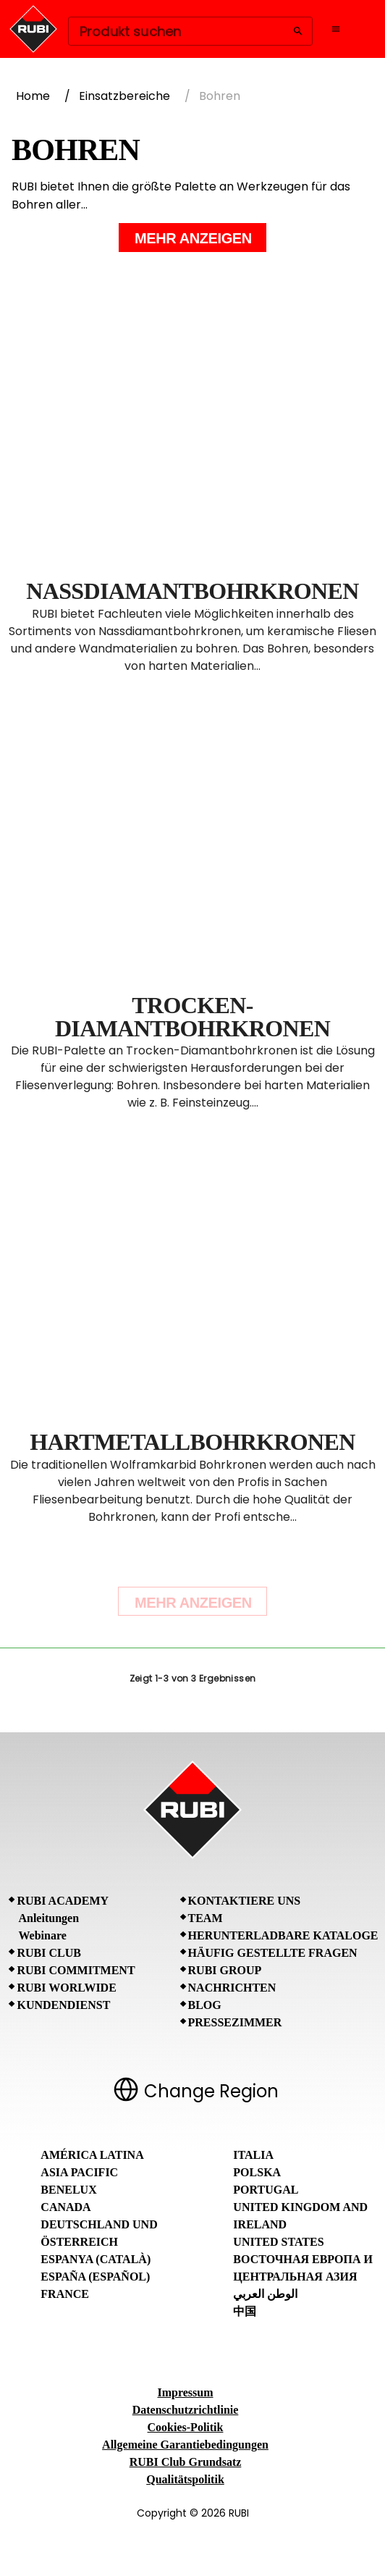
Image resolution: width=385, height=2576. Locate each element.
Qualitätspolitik (185, 2479)
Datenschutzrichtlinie (185, 2410)
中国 (244, 2311)
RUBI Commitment (76, 1970)
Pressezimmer (235, 2022)
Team (205, 1918)
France (65, 2294)
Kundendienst (63, 2005)
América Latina (92, 2155)
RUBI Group (225, 1970)
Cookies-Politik (186, 2427)
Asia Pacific (79, 2172)
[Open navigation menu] (336, 29)
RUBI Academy (63, 1901)
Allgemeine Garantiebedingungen (185, 2444)
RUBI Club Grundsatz (186, 2462)
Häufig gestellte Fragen (273, 1953)
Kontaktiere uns (244, 1901)
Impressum (185, 2392)
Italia (253, 2155)
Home (33, 96)
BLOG (204, 2005)
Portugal (265, 2189)
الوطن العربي (265, 2294)
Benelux (68, 2189)
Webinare (42, 1935)
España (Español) (95, 2276)
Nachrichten (232, 1987)
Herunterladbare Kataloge (283, 1935)
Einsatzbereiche (124, 96)
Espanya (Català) (96, 2259)
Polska (257, 2172)
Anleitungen (48, 1918)
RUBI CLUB (48, 1953)
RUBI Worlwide (66, 1987)
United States (278, 2242)
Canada (65, 2207)
